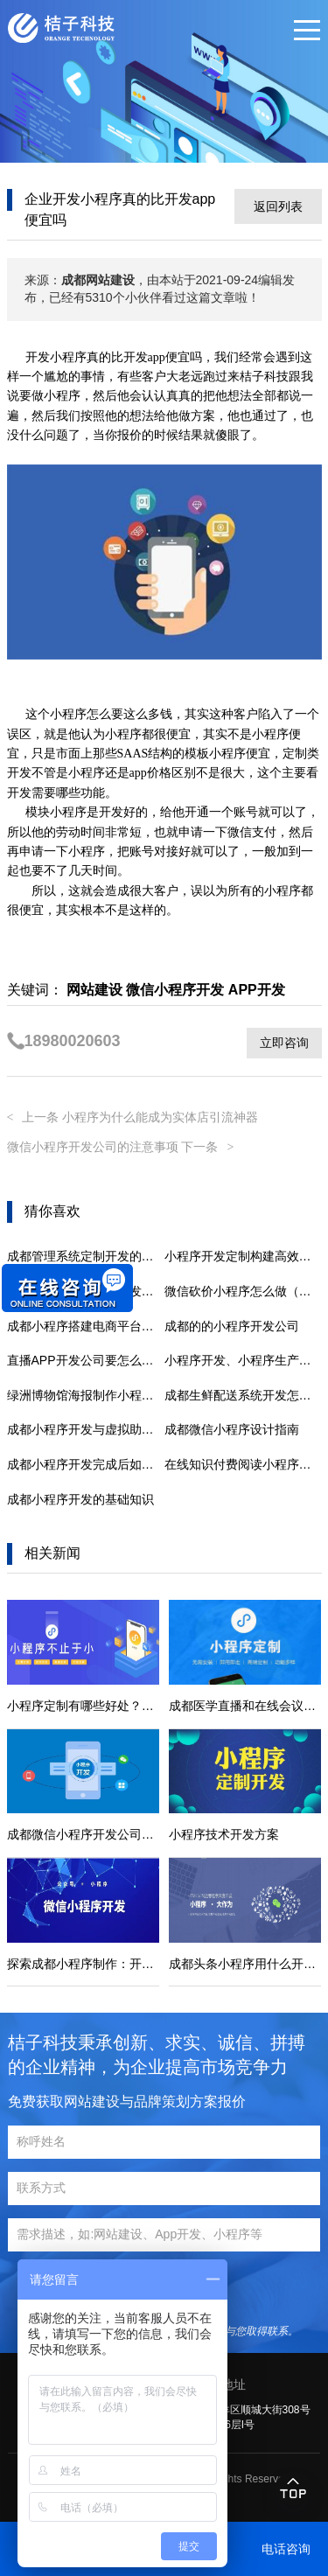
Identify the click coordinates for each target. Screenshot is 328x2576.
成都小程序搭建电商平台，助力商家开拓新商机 (85, 1326)
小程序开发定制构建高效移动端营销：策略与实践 (243, 1256)
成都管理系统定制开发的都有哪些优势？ (85, 1256)
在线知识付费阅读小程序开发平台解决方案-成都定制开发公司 (243, 1464)
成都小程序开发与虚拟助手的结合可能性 (85, 1429)
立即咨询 (284, 1043)
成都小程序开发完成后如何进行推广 (85, 1464)
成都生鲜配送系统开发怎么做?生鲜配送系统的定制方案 (243, 1395)
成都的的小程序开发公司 (231, 1326)
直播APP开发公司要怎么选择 (85, 1360)
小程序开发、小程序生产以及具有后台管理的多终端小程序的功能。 (243, 1360)
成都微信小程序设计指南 (231, 1429)
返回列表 (278, 206)
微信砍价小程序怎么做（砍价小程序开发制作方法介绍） (243, 1291)
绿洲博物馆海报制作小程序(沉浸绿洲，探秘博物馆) (85, 1395)
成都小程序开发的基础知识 (80, 1499)
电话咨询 (286, 2549)
